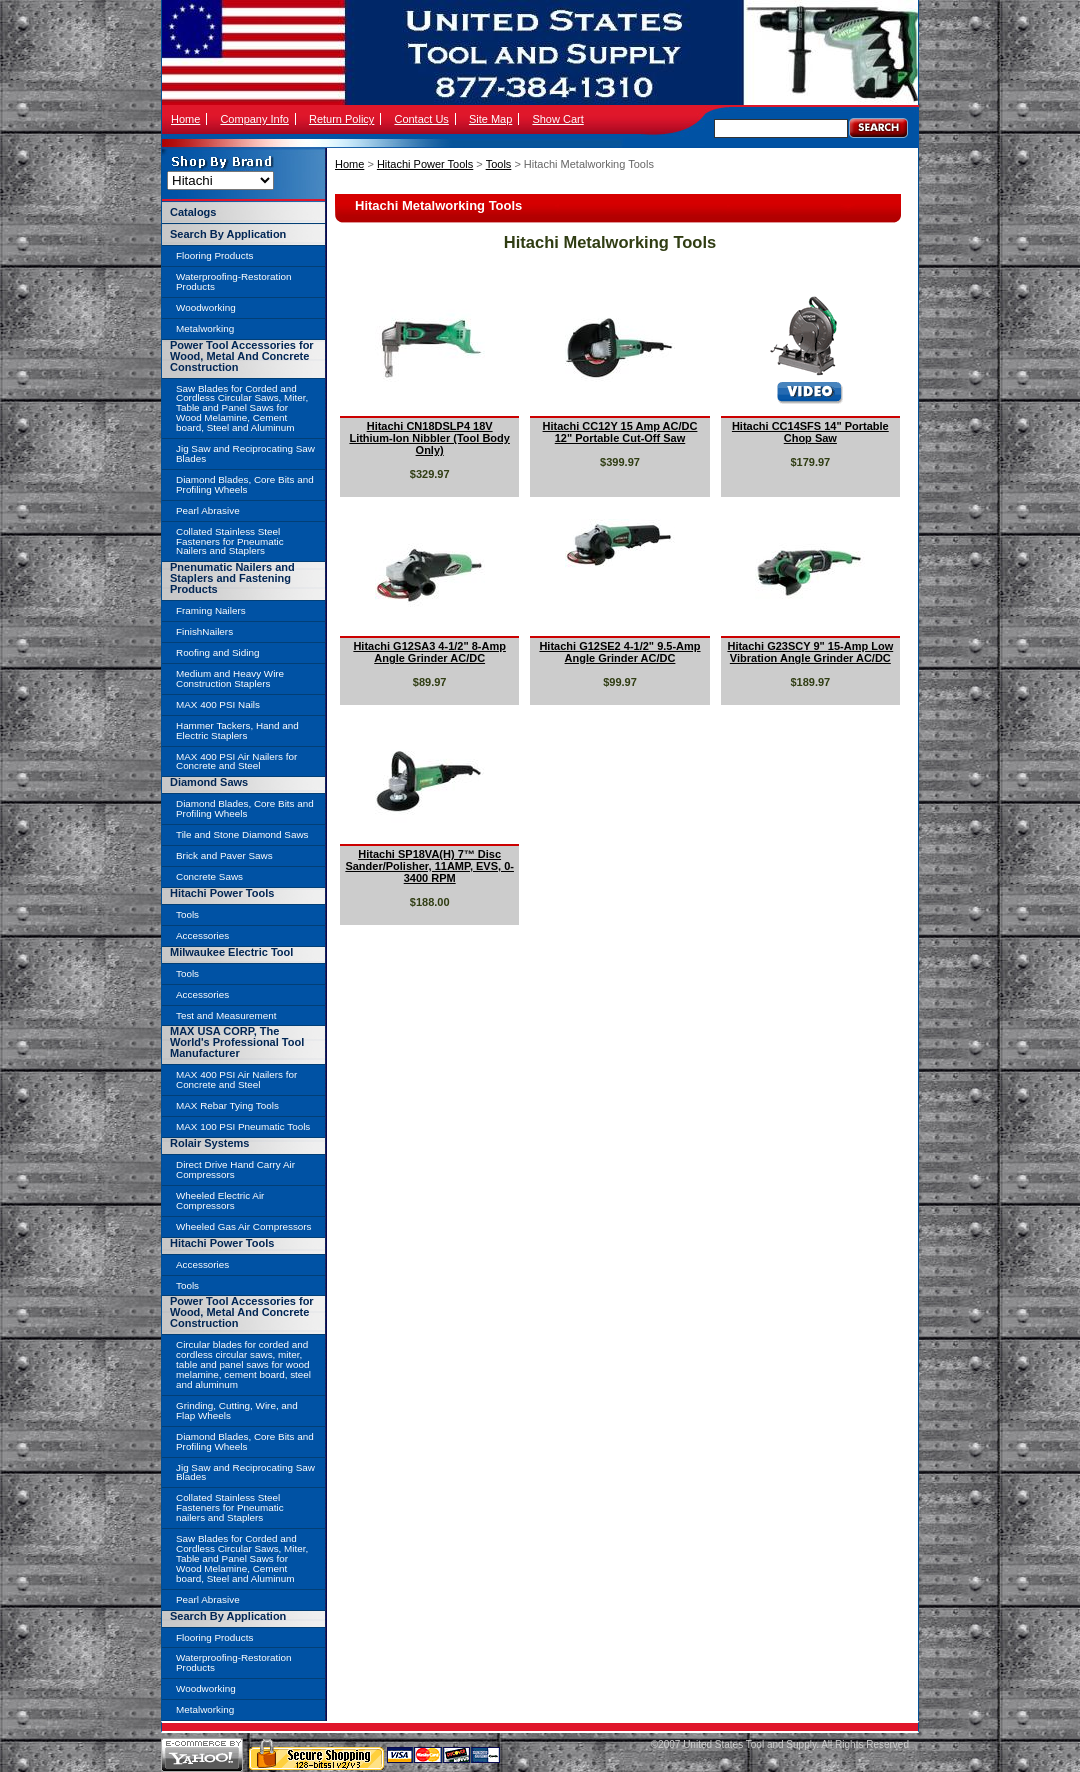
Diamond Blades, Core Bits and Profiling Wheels (245, 484)
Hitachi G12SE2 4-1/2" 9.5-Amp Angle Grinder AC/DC (619, 652)
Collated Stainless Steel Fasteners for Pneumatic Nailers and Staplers (230, 541)
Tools (499, 164)
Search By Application (228, 234)
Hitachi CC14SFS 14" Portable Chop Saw (810, 432)
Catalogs (193, 212)
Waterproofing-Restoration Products (233, 281)
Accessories (202, 935)
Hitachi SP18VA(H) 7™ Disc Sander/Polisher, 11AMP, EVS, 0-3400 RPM (429, 866)
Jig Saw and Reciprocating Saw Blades (245, 453)
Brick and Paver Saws (224, 855)
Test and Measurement (226, 1015)
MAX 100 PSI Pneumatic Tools (243, 1126)
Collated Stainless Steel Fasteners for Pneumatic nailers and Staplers (230, 1507)
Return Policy (341, 119)
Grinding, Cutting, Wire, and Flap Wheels (237, 1410)
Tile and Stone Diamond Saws (242, 834)
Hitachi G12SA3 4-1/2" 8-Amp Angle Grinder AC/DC (429, 652)
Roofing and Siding (217, 652)
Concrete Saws (209, 876)
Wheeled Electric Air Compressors (220, 1200)
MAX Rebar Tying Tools (227, 1105)
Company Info (254, 119)
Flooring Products (214, 255)
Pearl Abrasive (208, 510)
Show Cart (557, 119)
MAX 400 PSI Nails (218, 704)
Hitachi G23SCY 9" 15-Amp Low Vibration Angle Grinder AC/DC (810, 652)
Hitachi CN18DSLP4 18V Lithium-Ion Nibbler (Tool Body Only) (429, 438)
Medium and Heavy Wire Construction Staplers (230, 678)
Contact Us (421, 119)
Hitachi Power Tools (425, 164)
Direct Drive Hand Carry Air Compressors (235, 1169)
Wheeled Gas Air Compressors (244, 1226)
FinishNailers (204, 631)
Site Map (490, 119)
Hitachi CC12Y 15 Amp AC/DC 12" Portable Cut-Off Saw (620, 432)
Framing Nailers (211, 610)
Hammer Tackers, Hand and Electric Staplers (237, 730)
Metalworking (205, 328)
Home (185, 119)
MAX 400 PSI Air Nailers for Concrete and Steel (236, 761)
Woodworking (206, 307)
